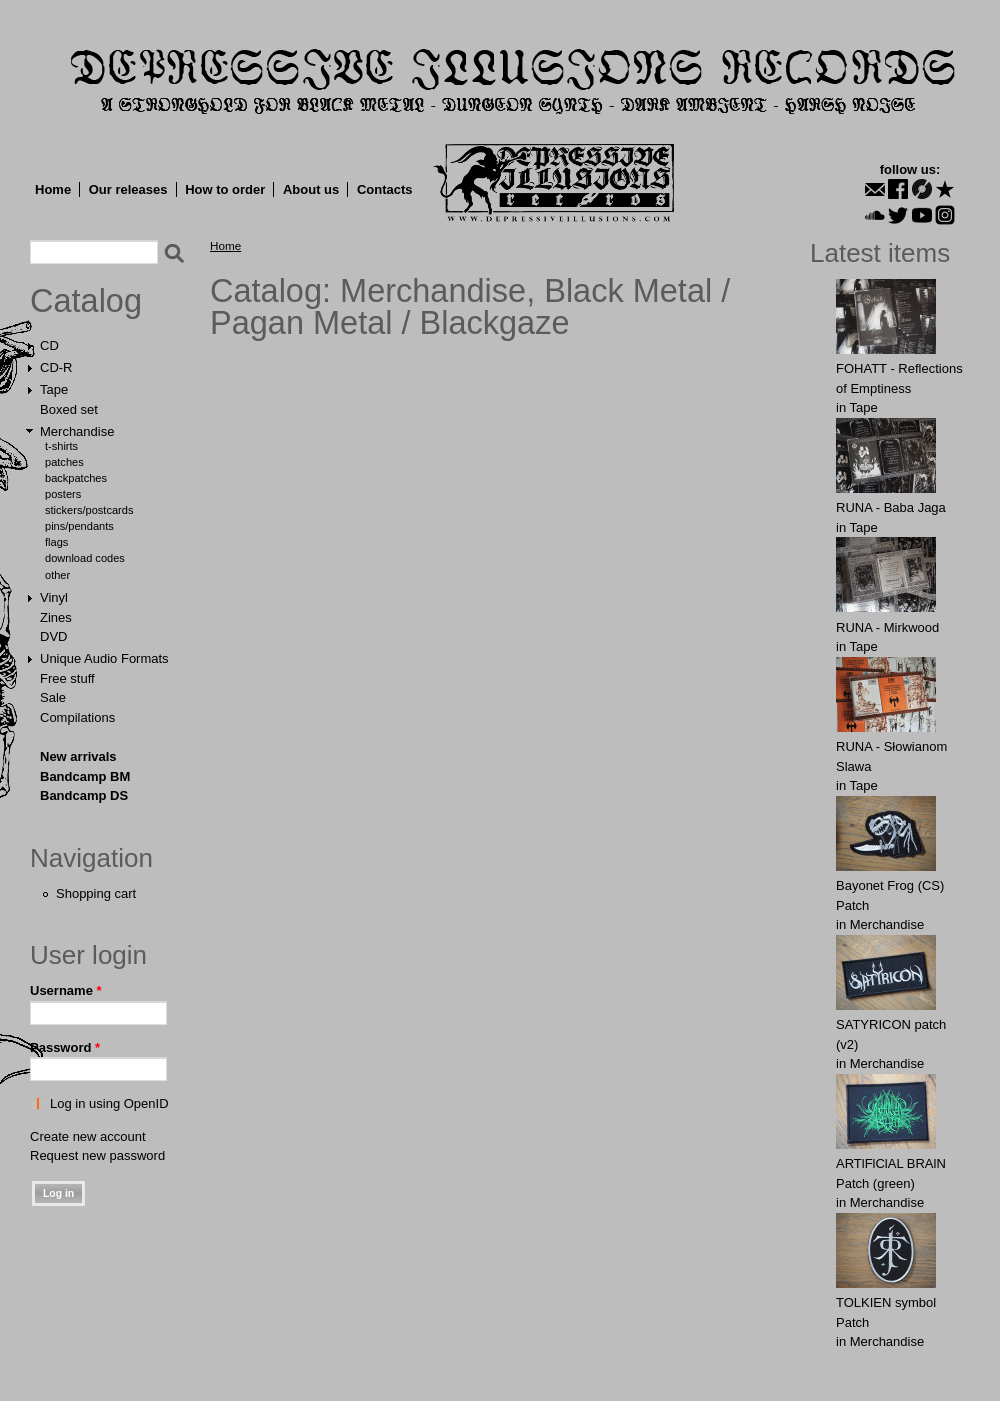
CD (49, 345)
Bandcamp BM (85, 776)
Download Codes (85, 558)
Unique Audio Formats (104, 658)
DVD (53, 636)
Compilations (77, 717)
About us (311, 189)
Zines (56, 617)
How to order (225, 189)
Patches (64, 462)
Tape (54, 389)
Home (53, 189)
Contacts (385, 189)
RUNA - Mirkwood (887, 627)
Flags (56, 542)
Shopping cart (96, 893)
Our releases (128, 189)
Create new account (88, 1136)
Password (65, 1047)
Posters (63, 494)
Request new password (97, 1155)
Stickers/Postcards (89, 510)
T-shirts (61, 446)
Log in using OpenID (109, 1103)
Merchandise (77, 431)
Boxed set (69, 409)
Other (57, 575)
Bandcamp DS (84, 795)
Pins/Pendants (79, 526)
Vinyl (54, 597)
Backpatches (76, 478)
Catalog (86, 301)
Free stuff (67, 678)
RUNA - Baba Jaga (891, 507)
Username (66, 990)
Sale (53, 697)
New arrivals (78, 756)
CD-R (56, 367)
